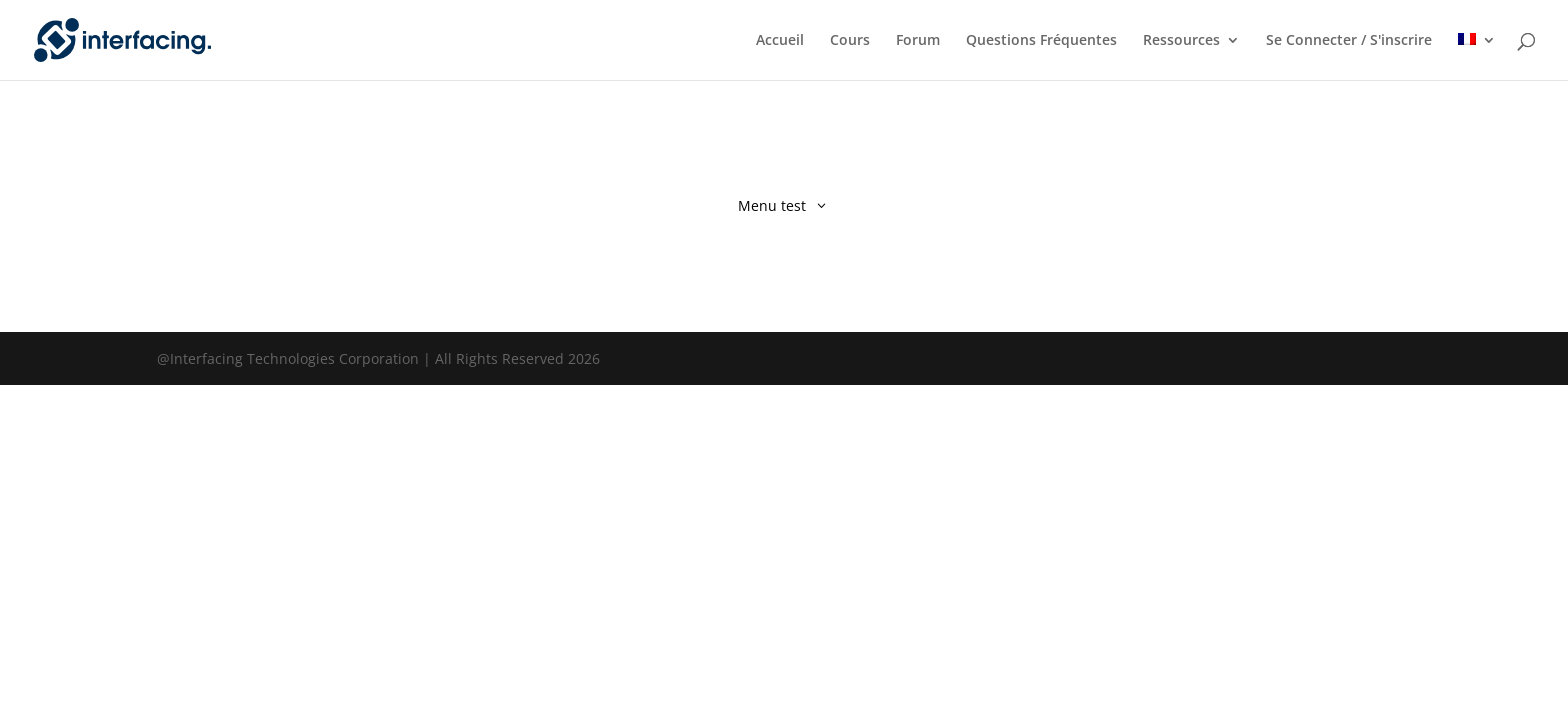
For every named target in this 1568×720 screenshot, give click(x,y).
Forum (918, 41)
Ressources (1181, 41)
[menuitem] (1477, 56)
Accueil (780, 41)
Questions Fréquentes (1041, 41)
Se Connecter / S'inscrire (1349, 41)
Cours (850, 41)
